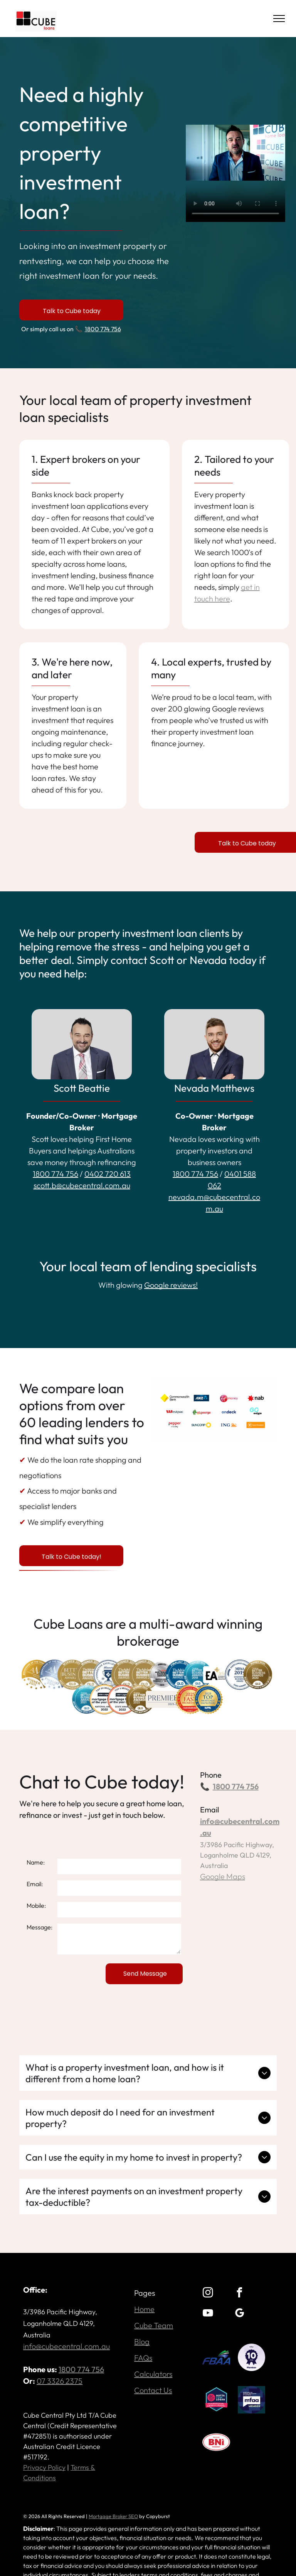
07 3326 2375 (59, 2381)
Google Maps (222, 1876)
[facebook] (239, 2293)
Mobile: (36, 1905)
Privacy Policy (44, 2467)
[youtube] (207, 2314)
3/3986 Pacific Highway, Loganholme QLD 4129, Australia (237, 1855)
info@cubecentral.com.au (66, 2346)
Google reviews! (171, 1285)
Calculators (153, 2374)
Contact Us (153, 2390)
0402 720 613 (107, 1174)
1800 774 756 (103, 329)
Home (144, 2309)
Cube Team (153, 2325)
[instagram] (207, 2293)
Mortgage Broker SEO (113, 2516)
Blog (142, 2341)
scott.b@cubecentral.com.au (82, 1185)
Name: (36, 1862)
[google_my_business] (239, 2314)
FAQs (143, 2358)
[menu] (279, 18)
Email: (35, 1884)
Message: (39, 1927)
